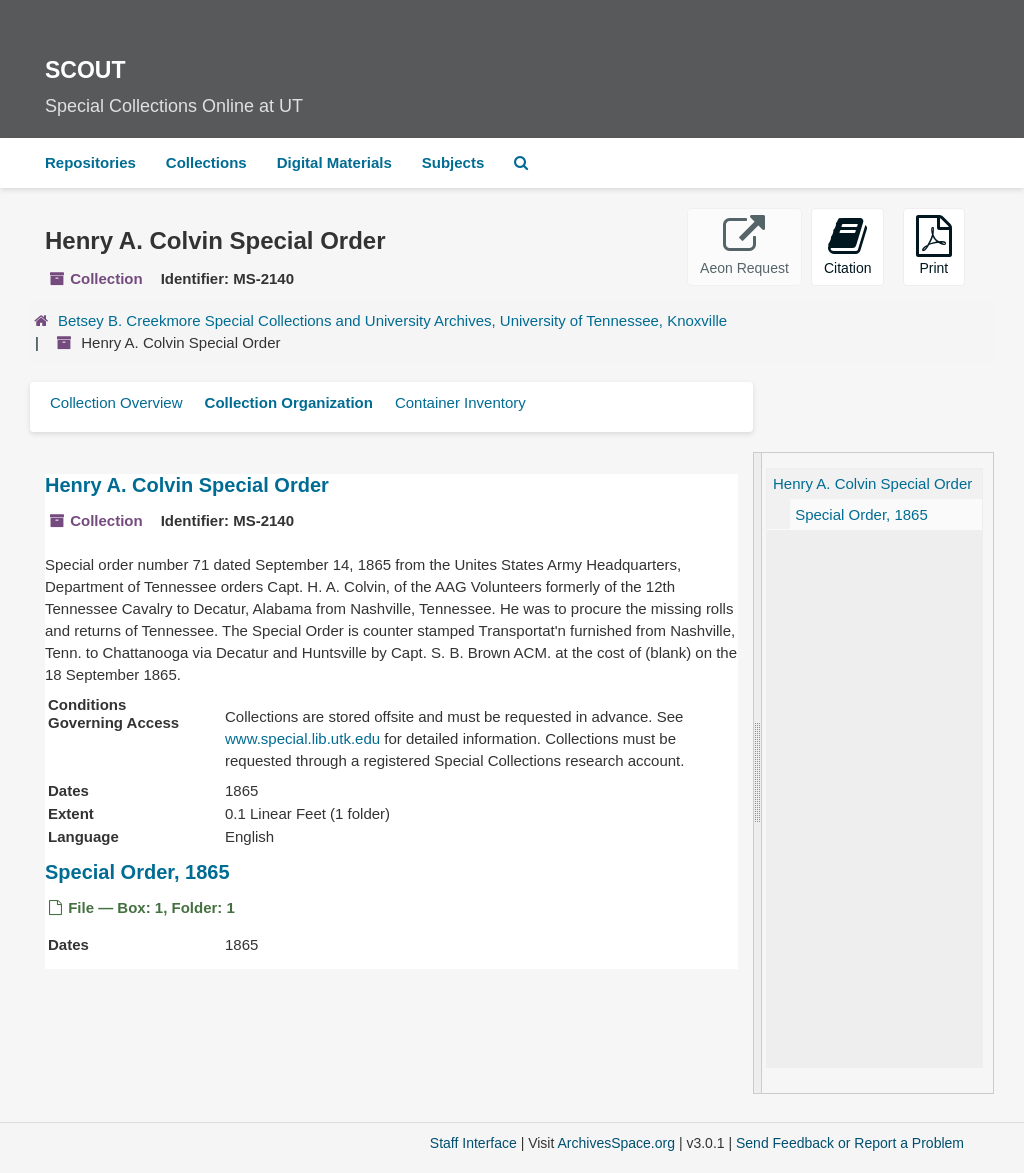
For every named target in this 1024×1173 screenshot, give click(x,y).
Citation (847, 245)
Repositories (90, 162)
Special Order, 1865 (137, 872)
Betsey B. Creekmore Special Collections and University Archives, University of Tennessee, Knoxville (392, 320)
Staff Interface (473, 1143)
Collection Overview (116, 402)
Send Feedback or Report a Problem (850, 1143)
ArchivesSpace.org (616, 1143)
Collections (206, 162)
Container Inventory (460, 402)
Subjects (453, 162)
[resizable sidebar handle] (758, 773)
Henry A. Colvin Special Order (187, 485)
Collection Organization (289, 402)
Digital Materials (334, 162)
